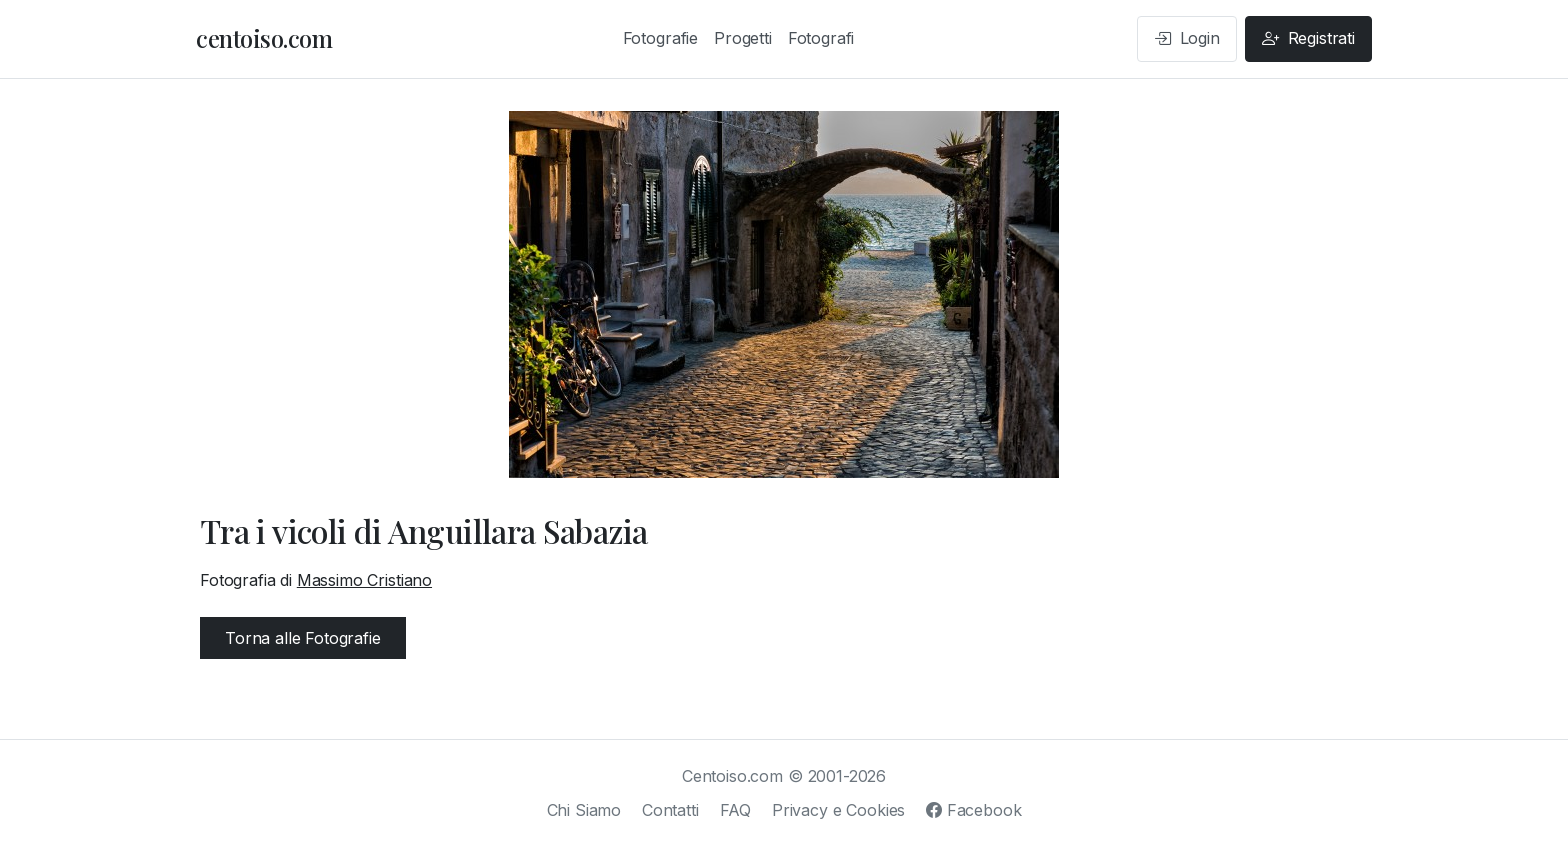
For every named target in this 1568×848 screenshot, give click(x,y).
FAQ (736, 810)
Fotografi (821, 38)
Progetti (743, 38)
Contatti (670, 810)
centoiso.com (264, 38)
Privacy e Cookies (838, 810)
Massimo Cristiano (364, 580)
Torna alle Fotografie (303, 638)
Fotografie (660, 38)
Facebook (973, 810)
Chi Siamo (584, 810)
